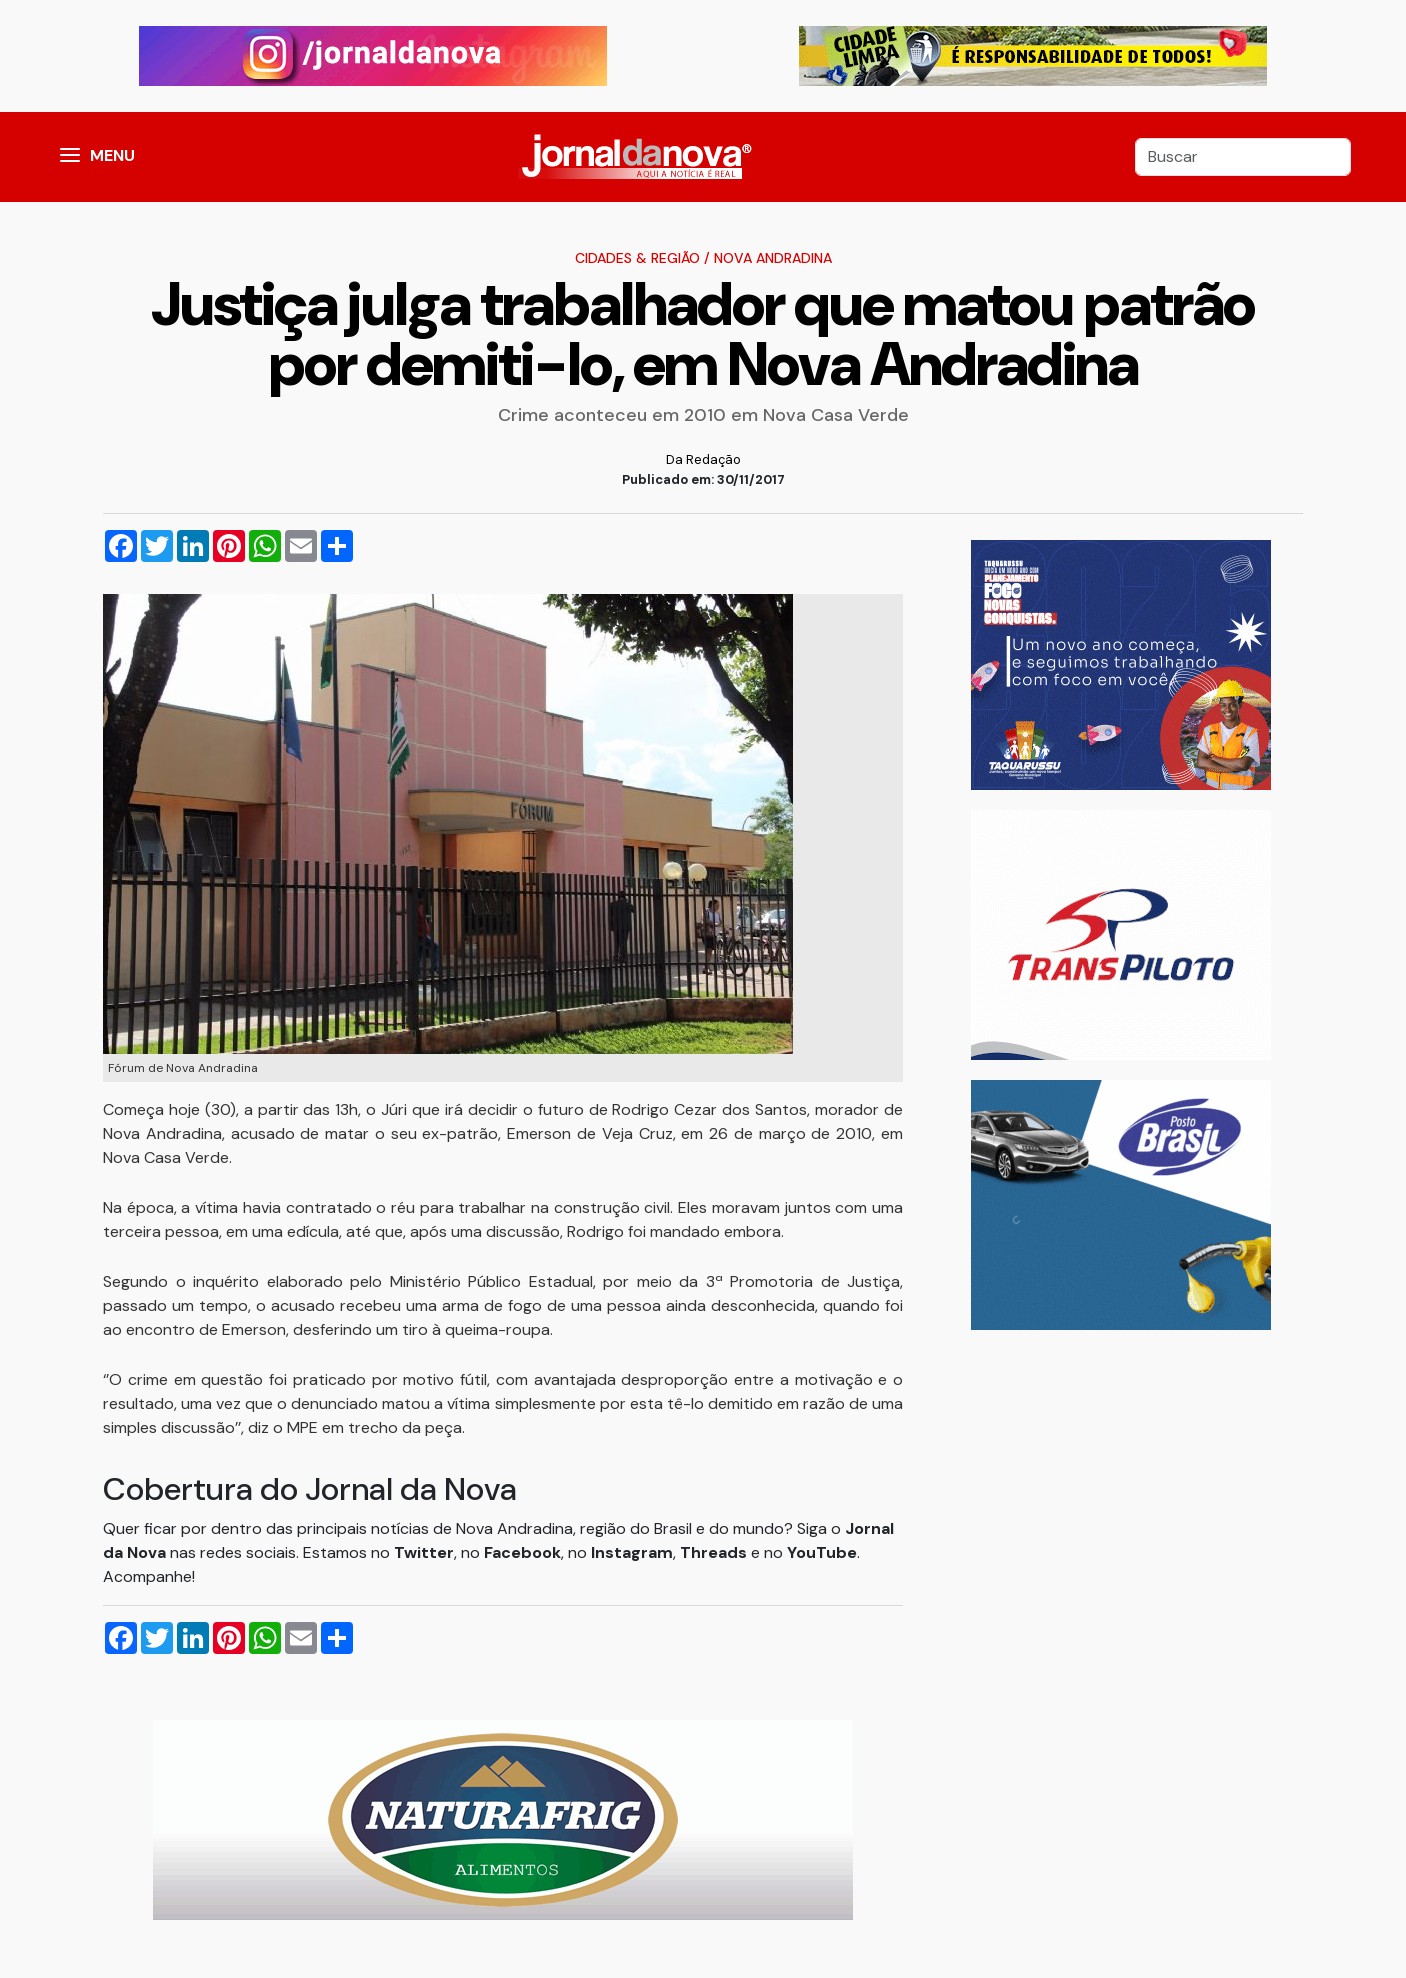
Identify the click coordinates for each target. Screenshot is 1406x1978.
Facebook (522, 1552)
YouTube (822, 1552)
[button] (70, 157)
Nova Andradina (773, 258)
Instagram (632, 1552)
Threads (715, 1552)
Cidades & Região (637, 258)
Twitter (424, 1552)
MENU (112, 155)
